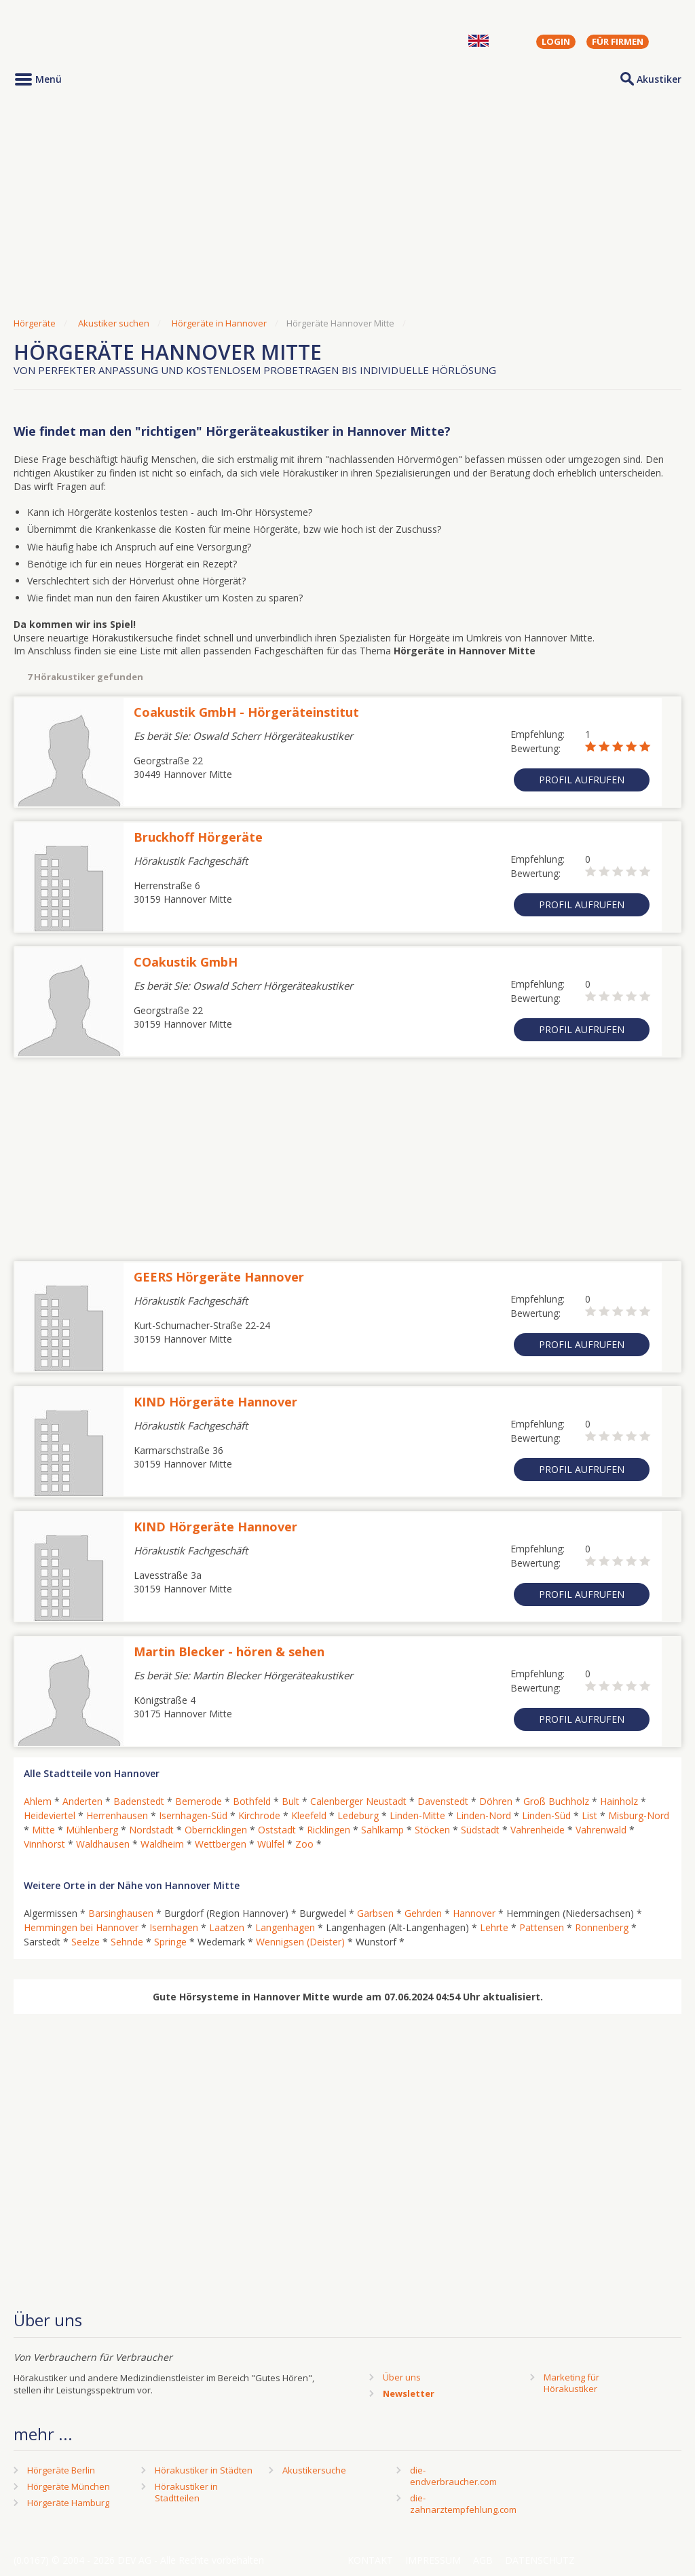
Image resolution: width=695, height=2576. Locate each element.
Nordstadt (151, 1829)
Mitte (43, 1829)
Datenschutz (540, 2560)
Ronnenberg (601, 1927)
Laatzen (226, 1927)
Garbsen (375, 1913)
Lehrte (494, 1927)
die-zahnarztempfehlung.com (463, 2504)
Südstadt (480, 1829)
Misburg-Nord (638, 1815)
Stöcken (432, 1829)
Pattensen (541, 1927)
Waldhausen (103, 1843)
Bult (290, 1801)
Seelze (85, 1941)
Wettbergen (220, 1843)
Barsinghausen (120, 1913)
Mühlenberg (92, 1829)
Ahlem (38, 1801)
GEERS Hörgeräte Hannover (219, 1277)
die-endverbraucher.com (453, 2476)
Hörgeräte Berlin (61, 2470)
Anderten (82, 1801)
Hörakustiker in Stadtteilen (186, 2492)
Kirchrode (259, 1815)
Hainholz (619, 1801)
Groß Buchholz (556, 1801)
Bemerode (198, 1801)
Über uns (402, 2377)
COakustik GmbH (186, 962)
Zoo (304, 1843)
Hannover (474, 1913)
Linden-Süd (546, 1815)
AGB (483, 2560)
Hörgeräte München (68, 2486)
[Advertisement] (347, 206)
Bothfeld (252, 1801)
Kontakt (370, 2560)
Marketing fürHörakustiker (571, 2383)
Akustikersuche (314, 2470)
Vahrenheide (537, 1829)
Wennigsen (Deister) (300, 1941)
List (589, 1815)
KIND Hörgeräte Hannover (215, 1402)
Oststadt (277, 1829)
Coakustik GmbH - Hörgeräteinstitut (246, 712)
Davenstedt (442, 1801)
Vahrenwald (601, 1829)
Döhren (495, 1801)
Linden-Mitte (417, 1815)
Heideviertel (49, 1815)
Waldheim (162, 1843)
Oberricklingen (216, 1829)
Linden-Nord (483, 1815)
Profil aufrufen (581, 779)
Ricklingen (328, 1829)
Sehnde (127, 1941)
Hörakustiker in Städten (203, 2470)
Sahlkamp (382, 1829)
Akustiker (659, 79)
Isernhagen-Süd (193, 1815)
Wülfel (270, 1843)
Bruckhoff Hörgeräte (198, 837)
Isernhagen (173, 1927)
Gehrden (423, 1913)
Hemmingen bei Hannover (81, 1927)
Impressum (433, 2560)
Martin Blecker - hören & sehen (229, 1651)
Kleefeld (308, 1815)
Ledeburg (358, 1815)
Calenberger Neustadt (358, 1801)
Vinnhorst (44, 1843)
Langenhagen (285, 1927)
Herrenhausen (117, 1815)
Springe (170, 1941)
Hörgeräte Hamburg (68, 2503)
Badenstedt (138, 1801)
